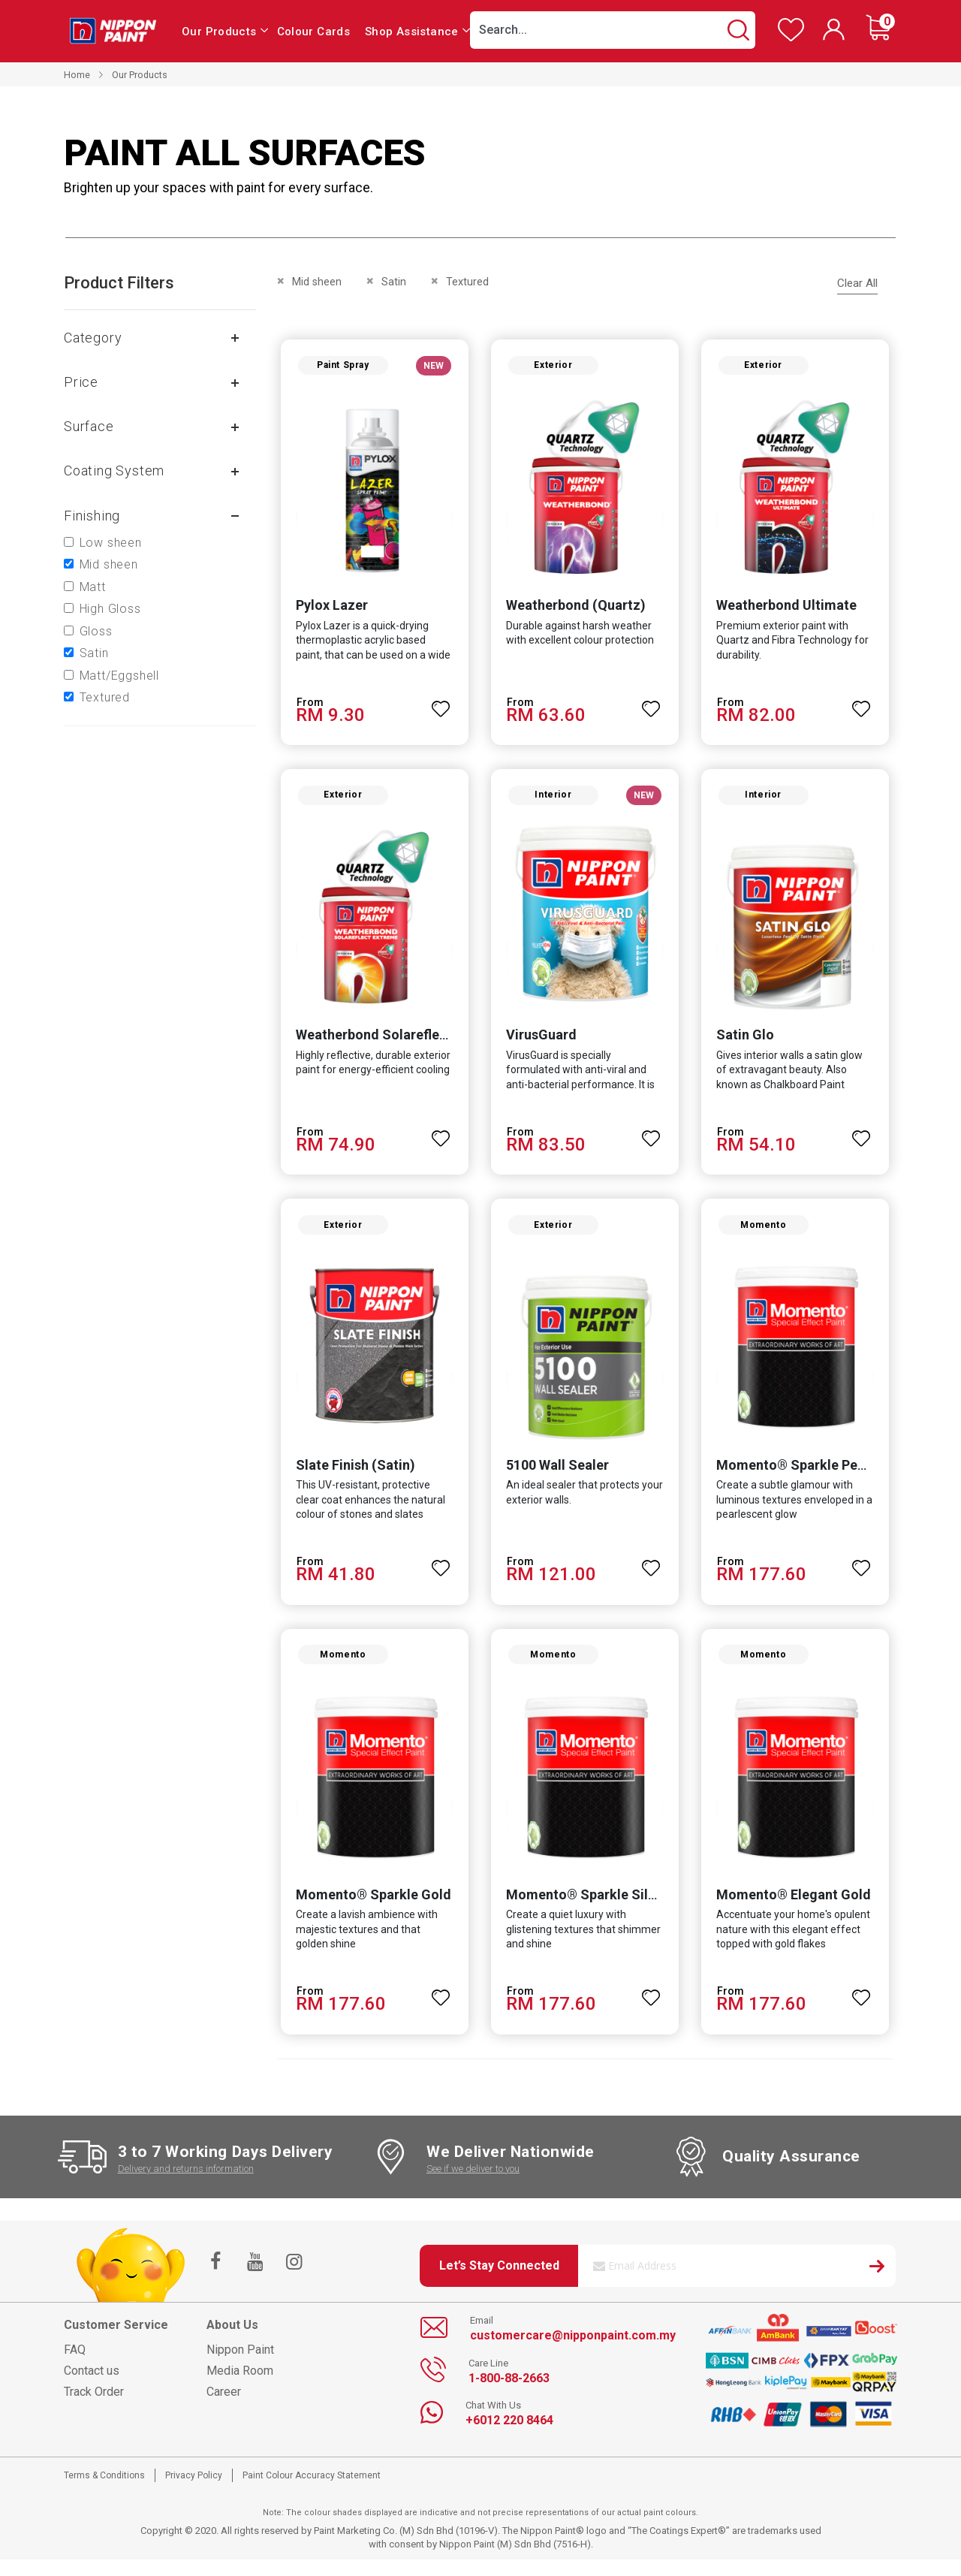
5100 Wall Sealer (556, 1476)
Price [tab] (81, 382)
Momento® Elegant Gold (795, 1910)
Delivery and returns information (186, 2184)
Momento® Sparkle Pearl (796, 1476)
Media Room (239, 2386)
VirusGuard (540, 1043)
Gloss (96, 631)
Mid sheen (109, 564)
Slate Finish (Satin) (351, 1476)
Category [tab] (93, 337)
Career (223, 2407)
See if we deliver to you (473, 2184)
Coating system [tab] (114, 470)
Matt (93, 587)
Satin (94, 653)
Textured (105, 697)
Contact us (91, 2386)
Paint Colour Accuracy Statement (312, 2491)
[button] (440, 706)
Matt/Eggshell (119, 675)
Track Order (94, 2407)
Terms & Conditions (104, 2491)
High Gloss (110, 609)
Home (77, 74)
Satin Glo (747, 1043)
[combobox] (612, 30)
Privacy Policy (193, 2491)
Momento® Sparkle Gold (369, 1910)
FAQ (75, 2365)
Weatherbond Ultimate (788, 609)
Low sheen (111, 542)
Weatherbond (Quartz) (574, 609)
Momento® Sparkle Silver (585, 1910)
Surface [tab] (89, 426)
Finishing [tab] (92, 515)
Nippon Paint (240, 2365)
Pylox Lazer (327, 609)
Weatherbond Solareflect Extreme (396, 1043)
